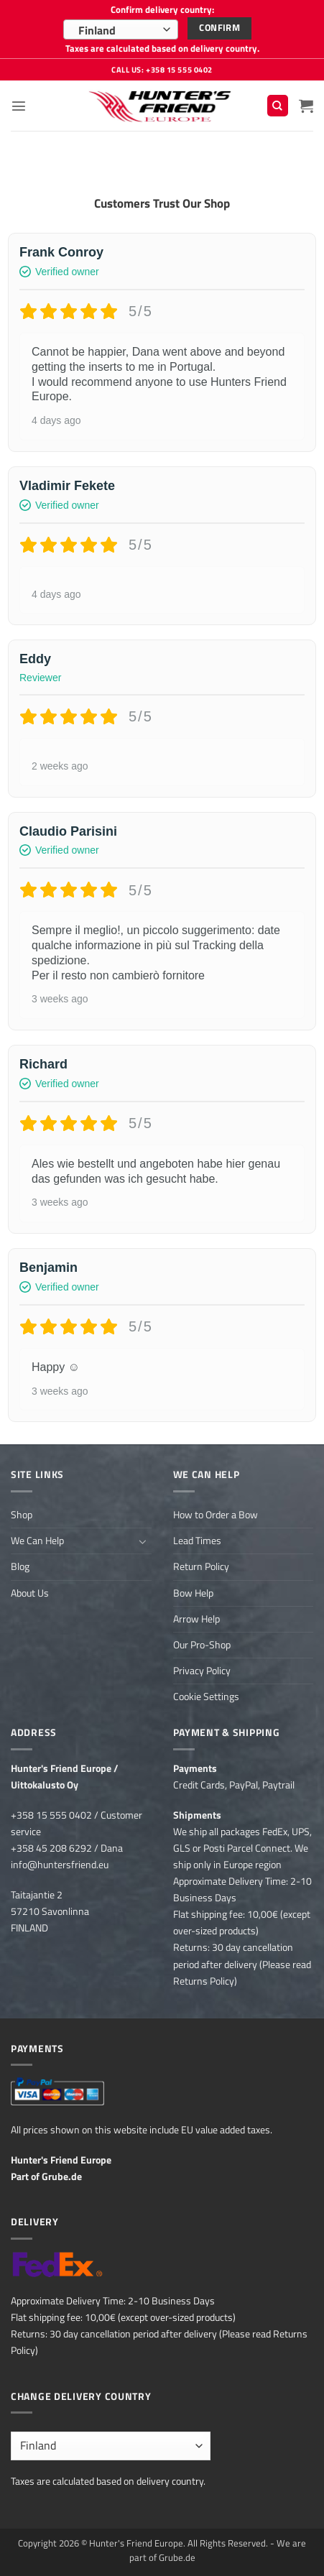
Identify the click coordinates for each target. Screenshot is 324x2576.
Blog (20, 1566)
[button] (19, 105)
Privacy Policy (202, 1671)
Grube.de (62, 2176)
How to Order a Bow (215, 1515)
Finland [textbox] (97, 30)
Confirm (219, 27)
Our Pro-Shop (202, 1645)
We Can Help (37, 1540)
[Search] (277, 105)
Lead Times (197, 1540)
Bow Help (193, 1593)
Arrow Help (196, 1619)
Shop (21, 1515)
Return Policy (201, 1566)
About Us (30, 1593)
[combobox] (120, 29)
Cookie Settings (206, 1696)
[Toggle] (143, 1541)
